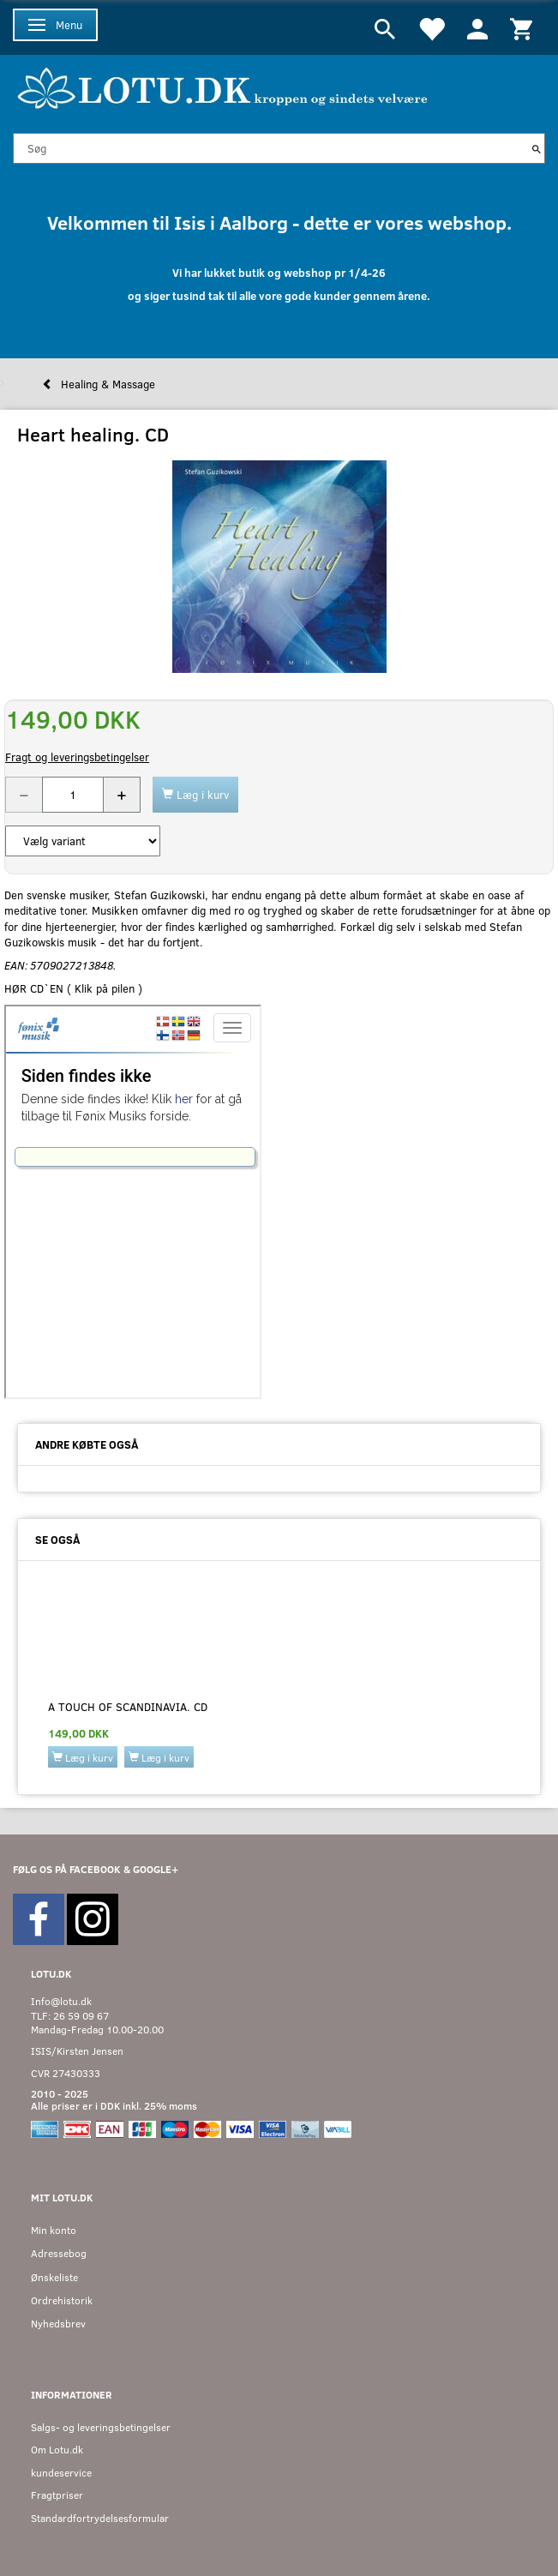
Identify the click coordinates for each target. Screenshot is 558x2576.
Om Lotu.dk (57, 2449)
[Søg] (536, 148)
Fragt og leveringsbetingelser (77, 757)
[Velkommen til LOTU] (223, 86)
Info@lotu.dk (61, 2001)
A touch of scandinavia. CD (127, 1706)
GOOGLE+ (155, 1869)
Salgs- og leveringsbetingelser (101, 2427)
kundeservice (61, 2472)
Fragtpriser (57, 2495)
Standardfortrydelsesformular (100, 2518)
